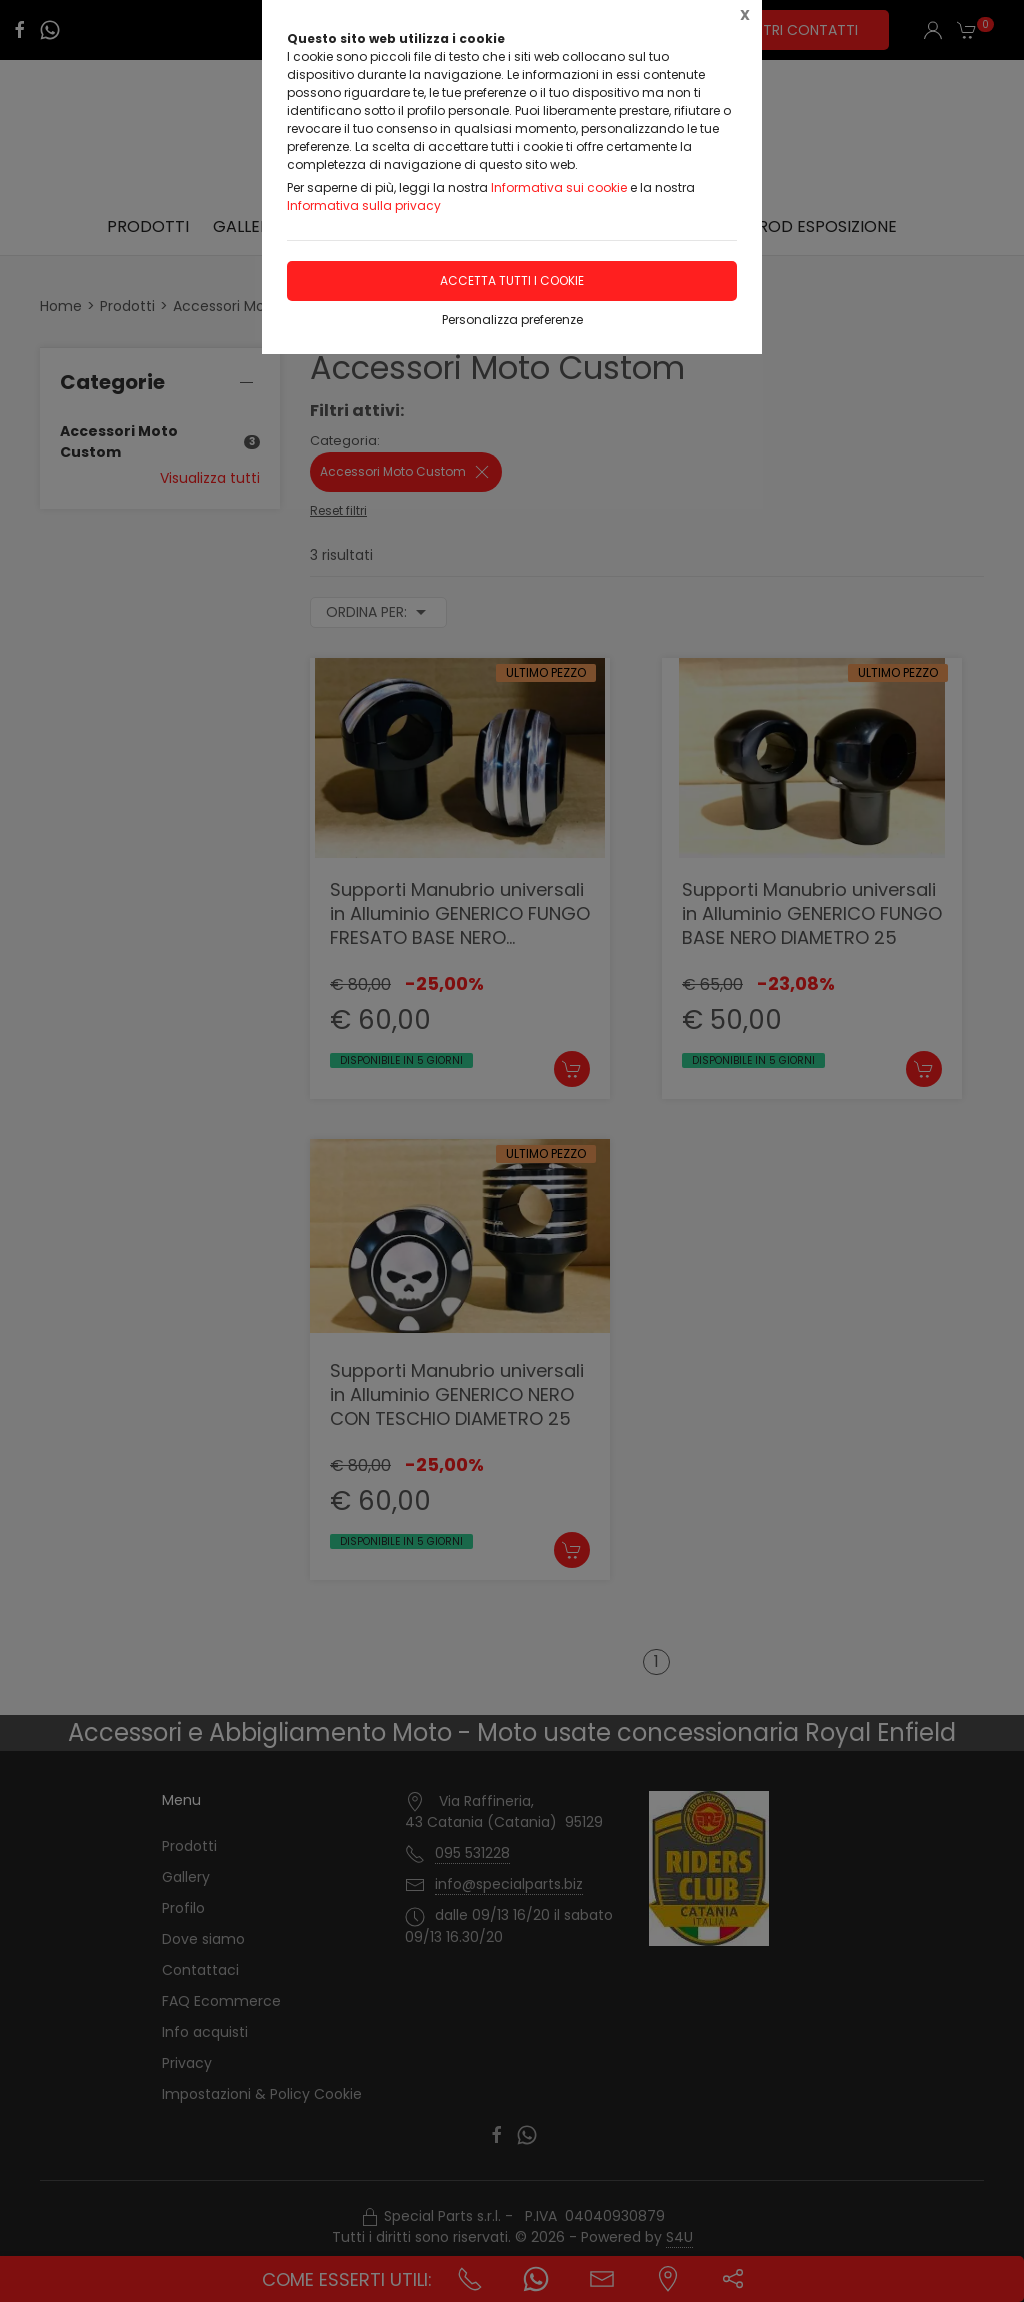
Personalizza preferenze (512, 319)
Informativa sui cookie (559, 187)
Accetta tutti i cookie (512, 280)
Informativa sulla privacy (364, 205)
